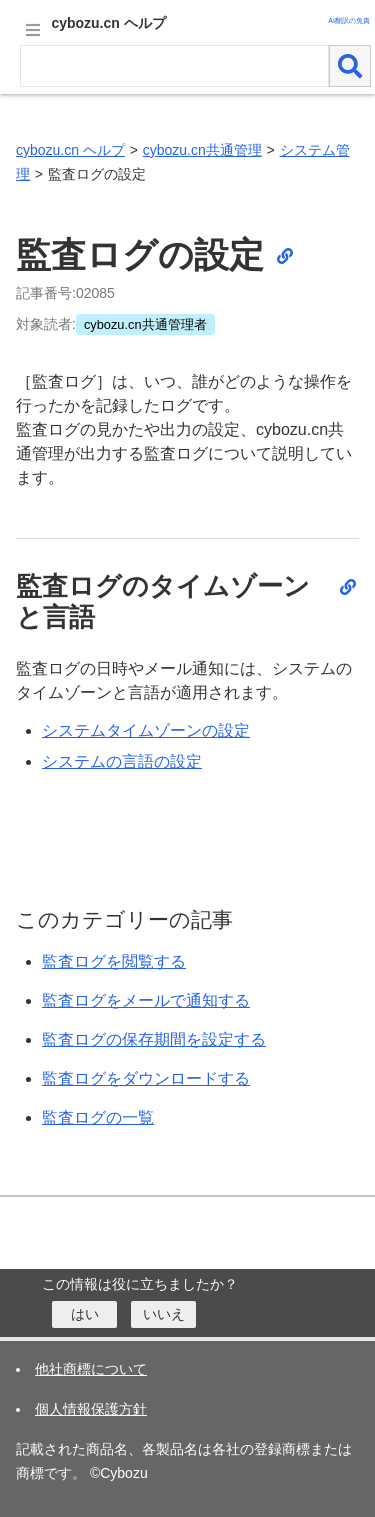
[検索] (350, 66)
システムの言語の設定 (122, 761)
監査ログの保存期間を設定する (154, 1039)
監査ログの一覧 (98, 1117)
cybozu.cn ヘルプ (70, 150)
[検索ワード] (174, 66)
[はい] (84, 1314)
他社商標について (91, 1369)
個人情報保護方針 (91, 1409)
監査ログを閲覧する (114, 961)
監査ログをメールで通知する (146, 1000)
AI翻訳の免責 (349, 20)
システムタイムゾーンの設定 (146, 730)
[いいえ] (163, 1314)
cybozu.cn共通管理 (202, 150)
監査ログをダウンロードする (146, 1078)
